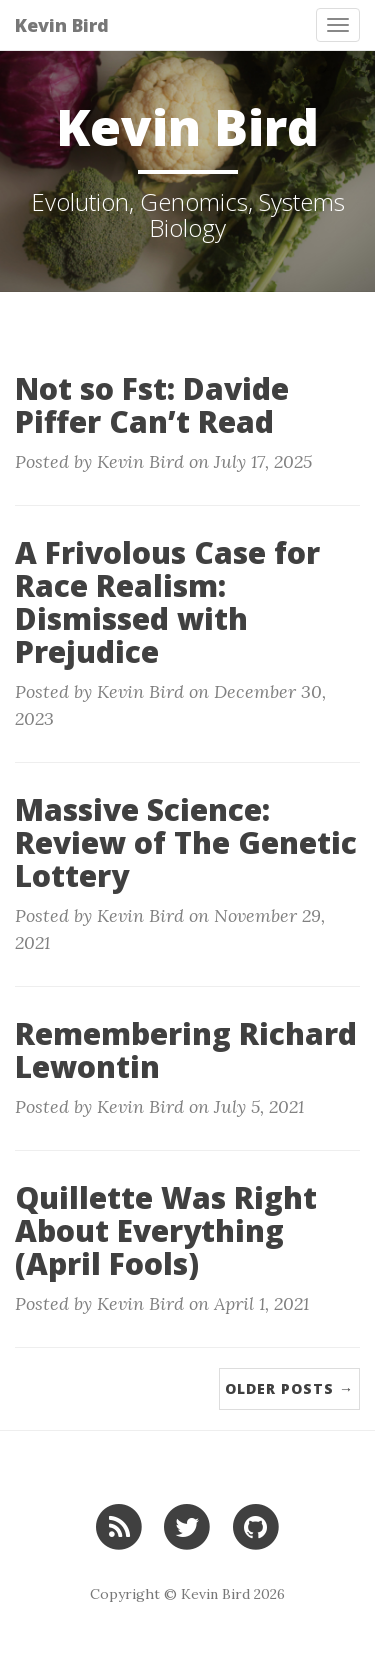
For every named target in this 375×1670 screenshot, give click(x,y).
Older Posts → (289, 1388)
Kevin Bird (62, 25)
